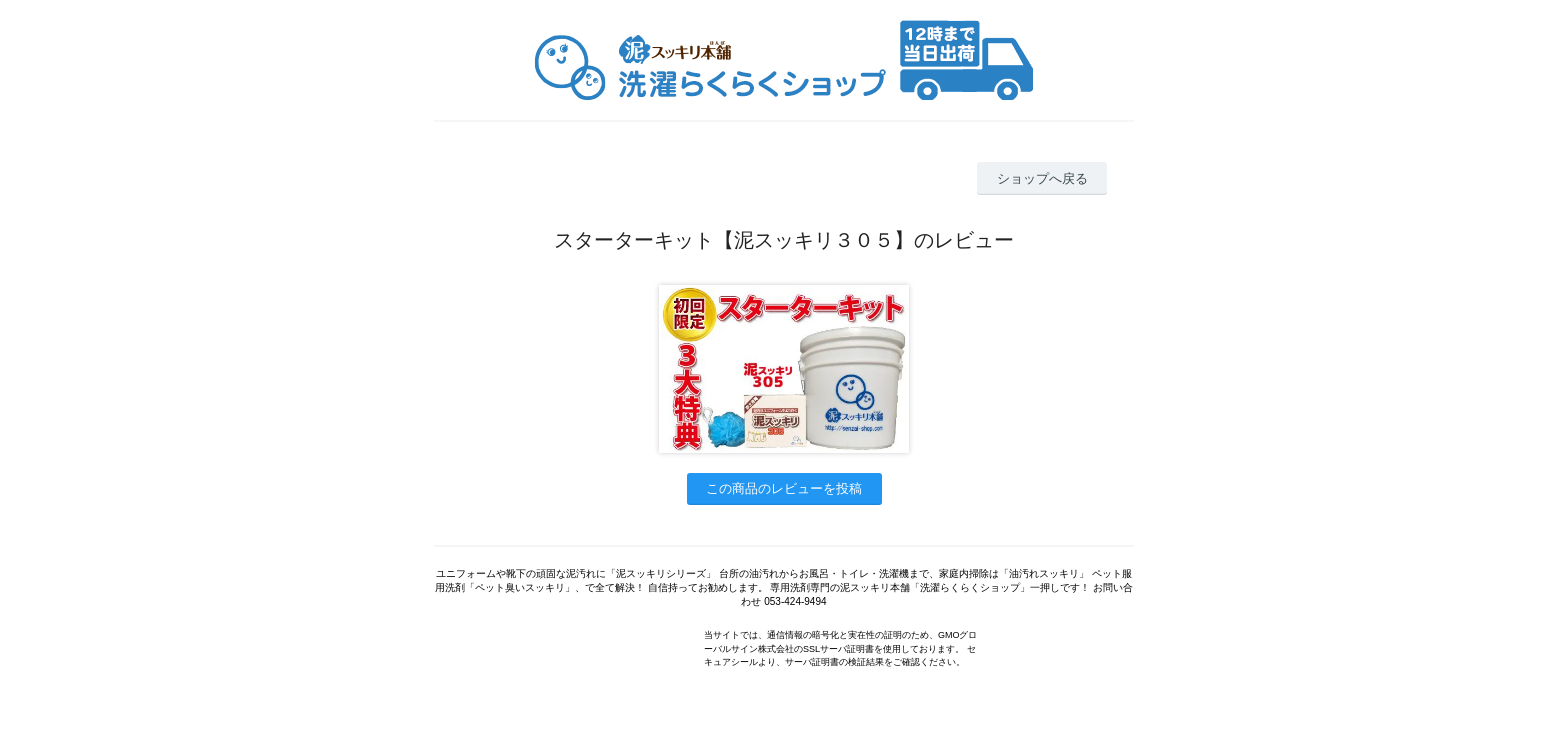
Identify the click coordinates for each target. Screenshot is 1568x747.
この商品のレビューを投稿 (784, 488)
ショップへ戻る (1042, 178)
